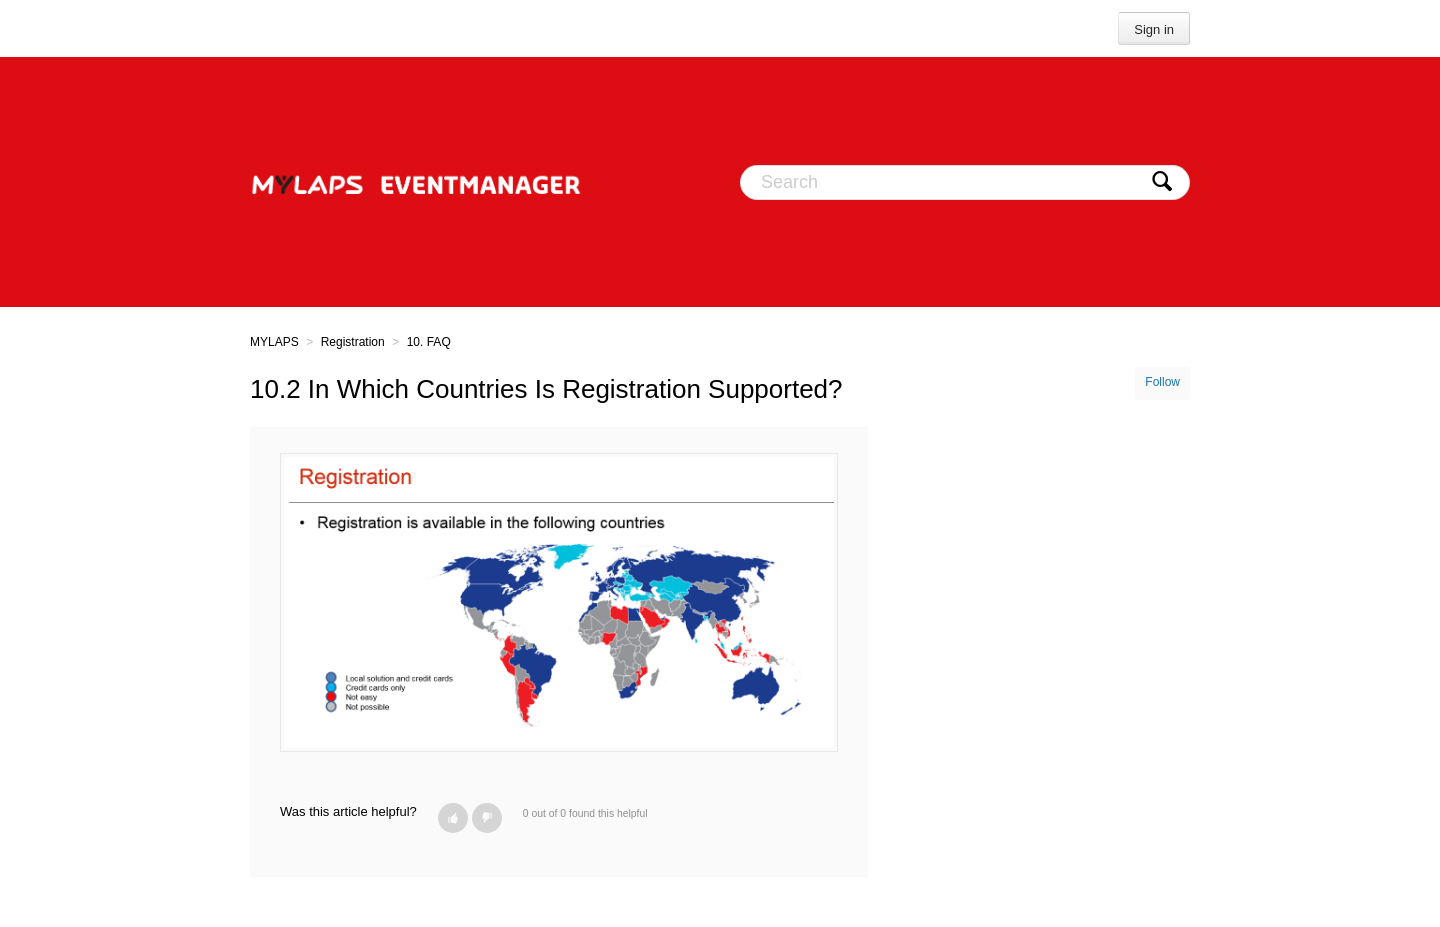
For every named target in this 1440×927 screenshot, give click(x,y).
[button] (453, 818)
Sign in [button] (1154, 29)
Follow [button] (1162, 382)
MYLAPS (274, 342)
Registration (353, 342)
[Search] (965, 182)
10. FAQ (429, 342)
